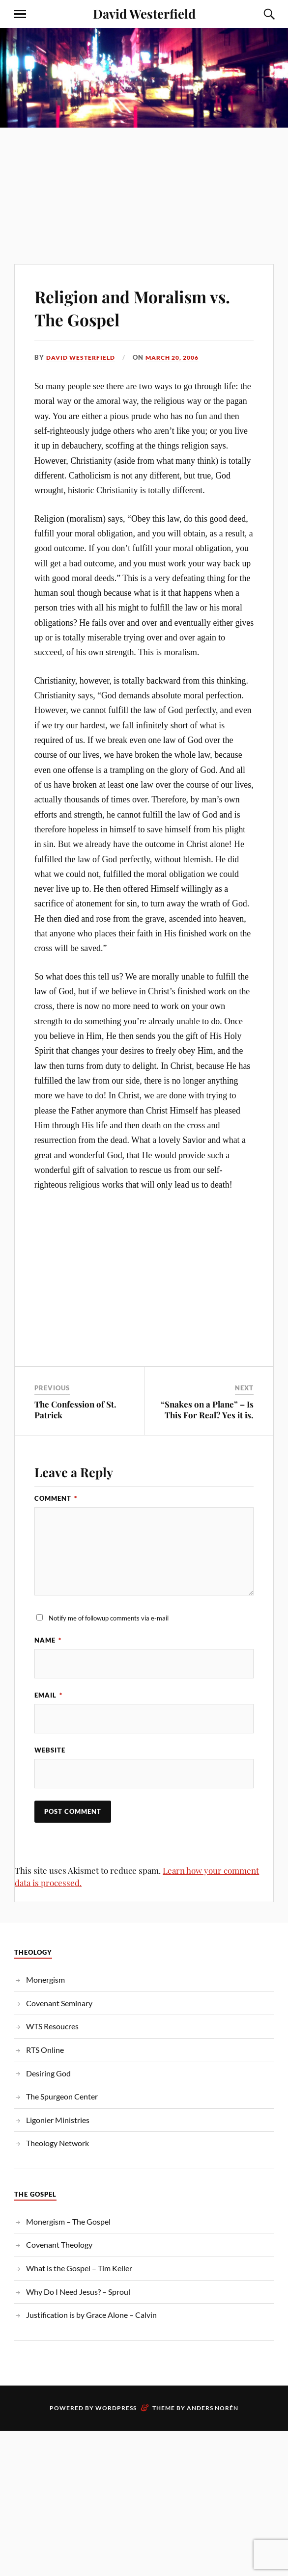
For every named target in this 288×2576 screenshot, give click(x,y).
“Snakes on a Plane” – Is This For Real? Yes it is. (207, 1409)
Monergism (45, 1980)
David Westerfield (144, 13)
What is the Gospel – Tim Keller (79, 2268)
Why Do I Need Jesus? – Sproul (78, 2291)
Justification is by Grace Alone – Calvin (91, 2315)
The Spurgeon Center (62, 2096)
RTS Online (45, 2049)
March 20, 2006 (180, 357)
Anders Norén (212, 2408)
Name (47, 1640)
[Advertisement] (143, 180)
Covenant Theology (59, 2245)
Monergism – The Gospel (68, 2221)
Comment (55, 1498)
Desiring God (48, 2073)
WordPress (116, 2408)
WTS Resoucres (52, 2026)
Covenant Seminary (59, 2003)
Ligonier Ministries (57, 2120)
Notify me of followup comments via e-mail (109, 1617)
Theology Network (57, 2143)
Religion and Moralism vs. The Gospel (133, 307)
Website (49, 1750)
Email (48, 1695)
